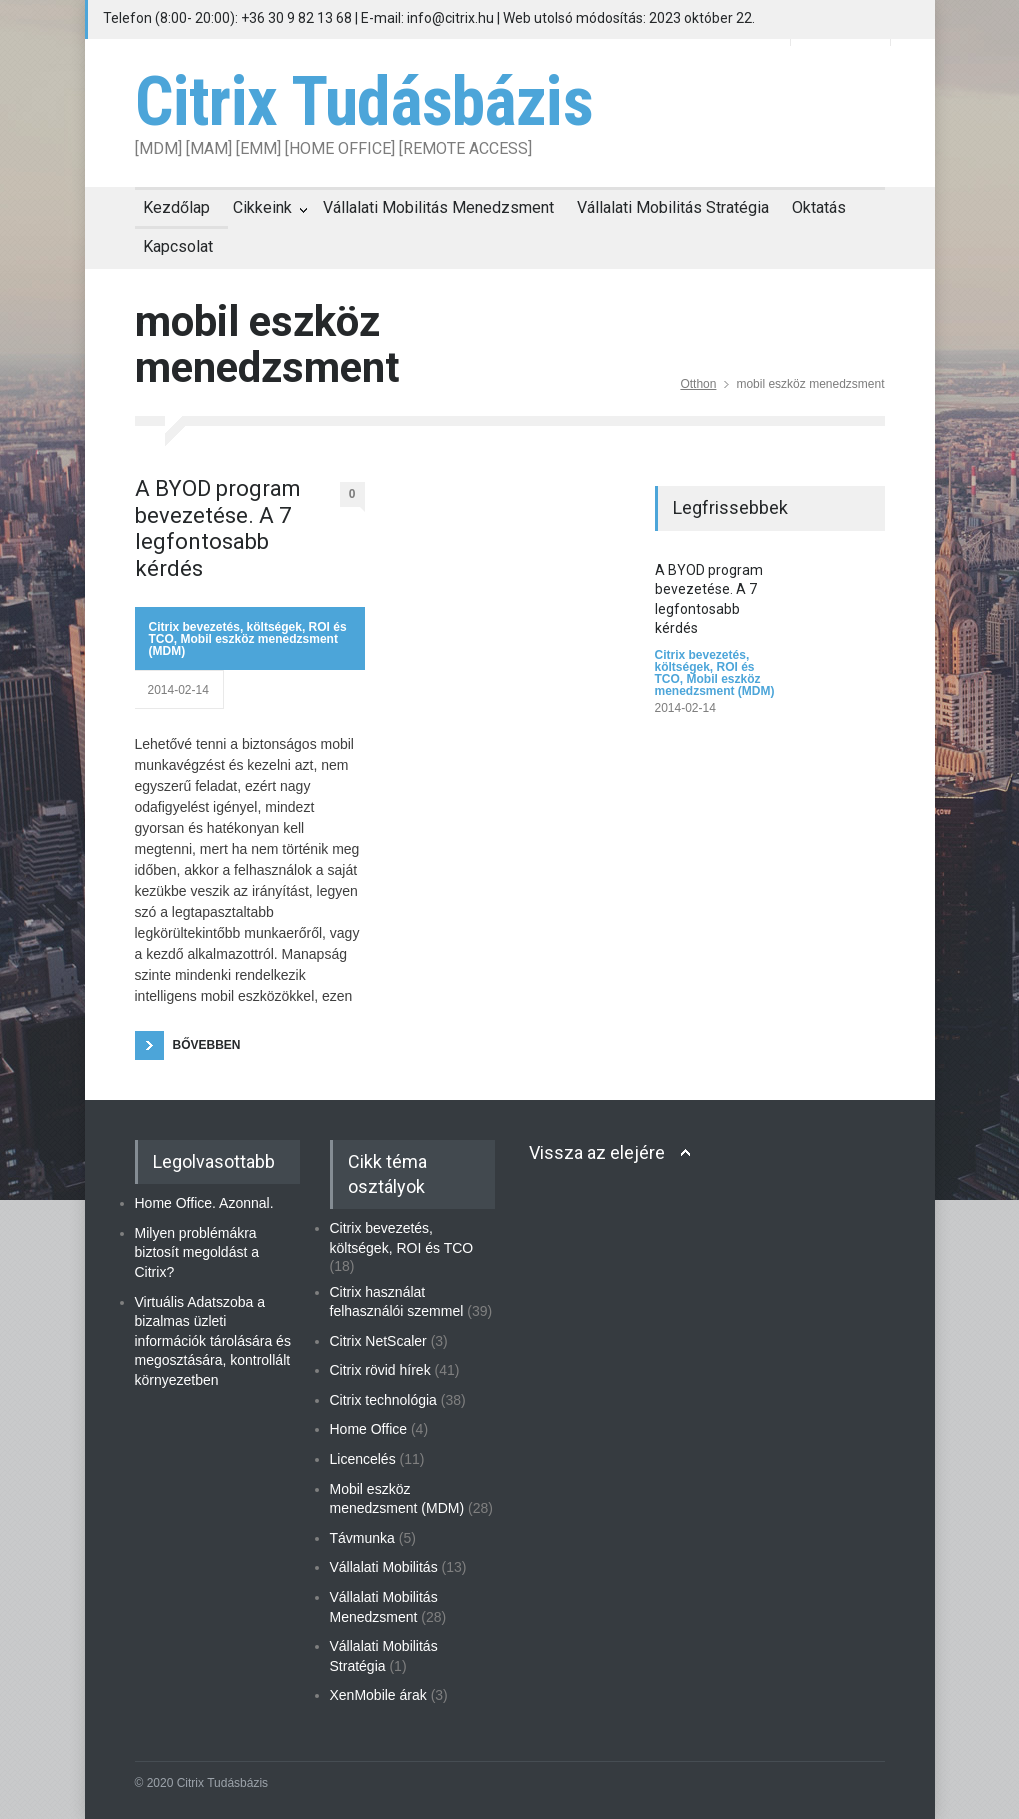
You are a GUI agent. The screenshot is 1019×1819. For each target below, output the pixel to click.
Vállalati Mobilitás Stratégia (673, 207)
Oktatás (819, 207)
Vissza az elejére (597, 1152)
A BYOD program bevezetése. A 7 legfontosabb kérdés (218, 528)
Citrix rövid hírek (380, 1370)
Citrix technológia (383, 1400)
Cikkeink (262, 207)
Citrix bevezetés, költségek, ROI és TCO (705, 667)
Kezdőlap (176, 207)
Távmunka (362, 1538)
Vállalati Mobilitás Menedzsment (438, 207)
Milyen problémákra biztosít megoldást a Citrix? (197, 1252)
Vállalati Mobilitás (384, 1567)
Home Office (369, 1429)
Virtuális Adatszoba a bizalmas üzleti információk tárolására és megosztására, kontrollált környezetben (213, 1341)
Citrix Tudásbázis (364, 102)
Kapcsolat (178, 246)
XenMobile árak (378, 1695)
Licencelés (363, 1459)
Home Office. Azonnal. (204, 1203)
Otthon (698, 384)
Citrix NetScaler (378, 1341)
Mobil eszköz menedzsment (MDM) (243, 645)
